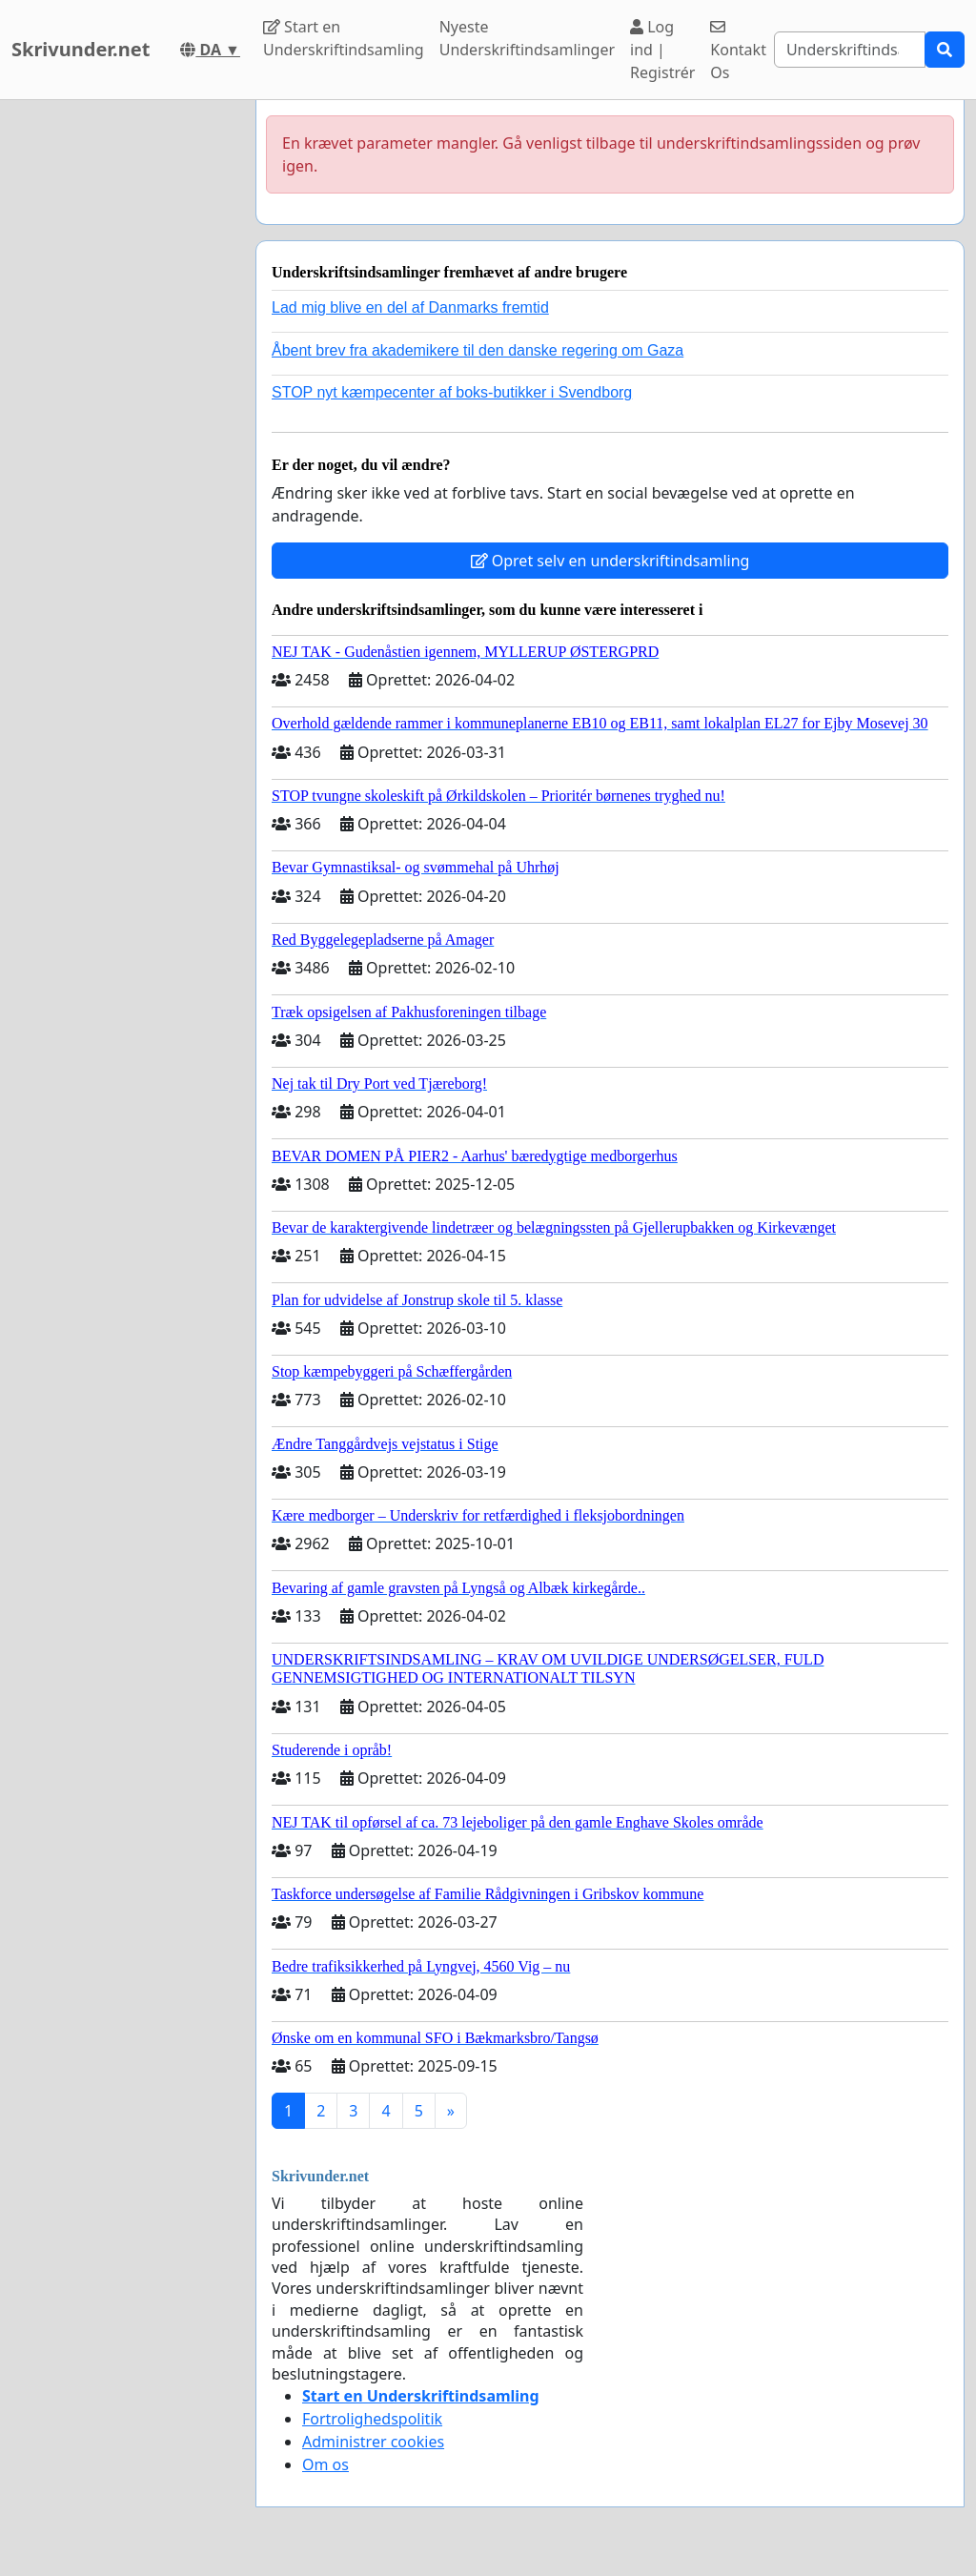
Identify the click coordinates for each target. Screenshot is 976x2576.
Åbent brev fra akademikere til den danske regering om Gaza (477, 350)
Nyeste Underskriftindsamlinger (527, 38)
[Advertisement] (122, 386)
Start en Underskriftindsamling (343, 38)
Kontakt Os (738, 51)
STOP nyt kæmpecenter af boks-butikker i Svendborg (452, 392)
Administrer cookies (373, 2441)
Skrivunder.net (80, 49)
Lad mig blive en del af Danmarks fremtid (410, 307)
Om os (325, 2464)
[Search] (849, 49)
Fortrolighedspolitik (372, 2418)
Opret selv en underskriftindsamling (610, 560)
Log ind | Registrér (662, 49)
